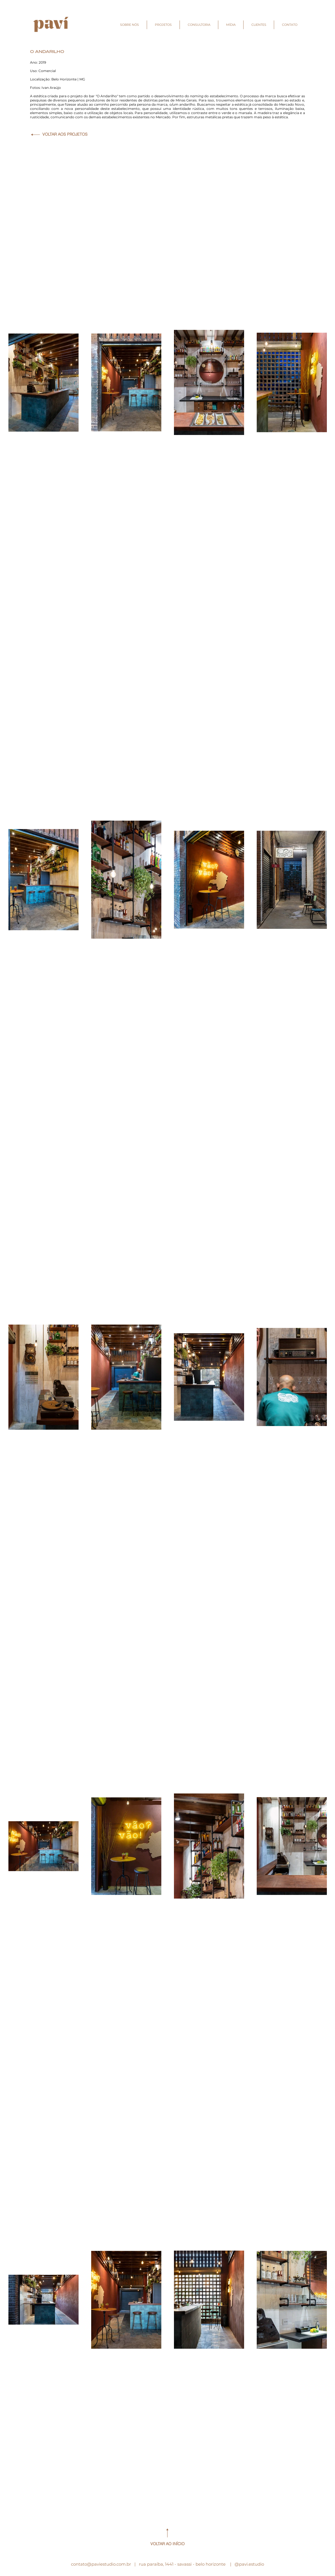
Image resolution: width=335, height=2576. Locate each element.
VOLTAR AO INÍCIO (167, 2543)
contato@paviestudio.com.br (101, 2564)
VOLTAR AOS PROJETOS (65, 134)
